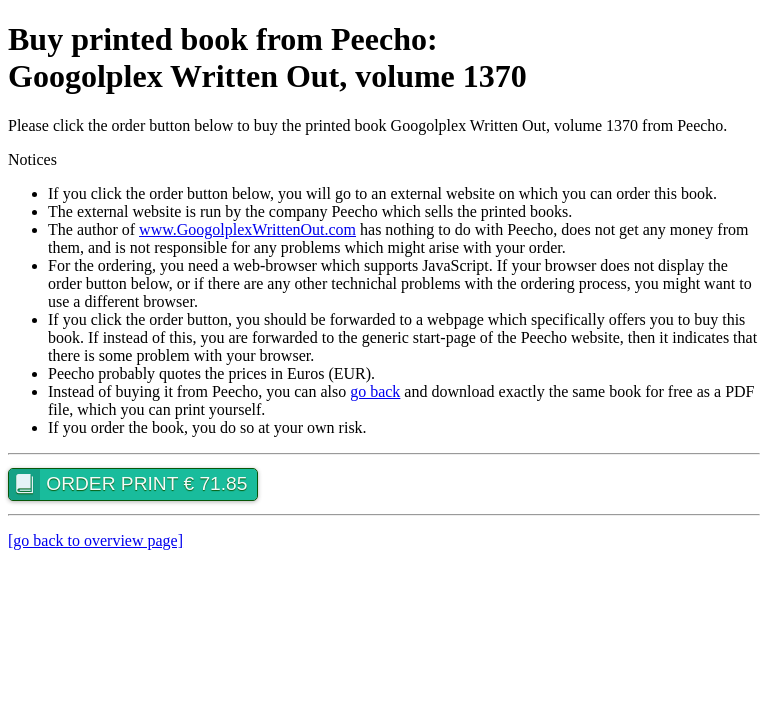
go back (375, 391)
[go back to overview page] (95, 540)
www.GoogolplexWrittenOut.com (247, 229)
